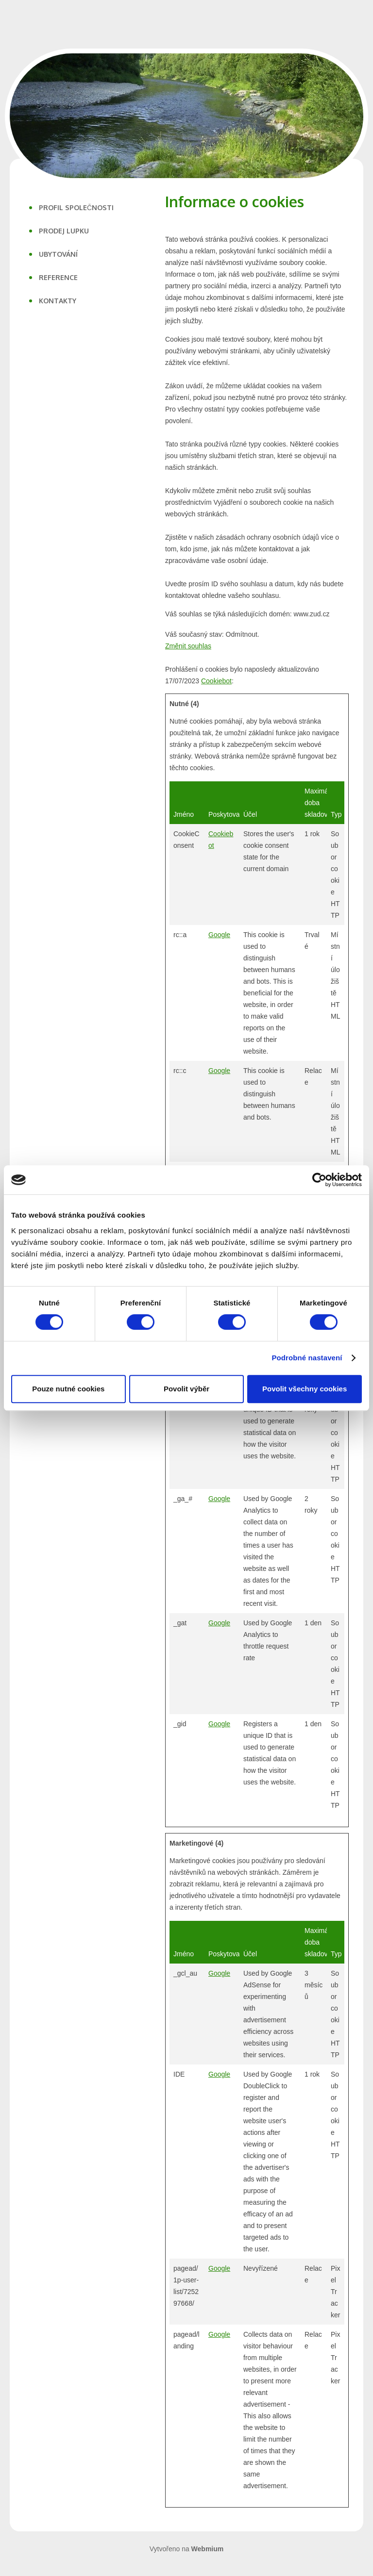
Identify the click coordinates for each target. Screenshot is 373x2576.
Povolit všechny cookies (304, 1389)
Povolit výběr (186, 1389)
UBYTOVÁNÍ (58, 254)
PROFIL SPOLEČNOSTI (76, 207)
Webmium (207, 2549)
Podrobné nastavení (306, 1358)
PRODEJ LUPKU (64, 231)
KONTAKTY (57, 301)
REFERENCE (58, 277)
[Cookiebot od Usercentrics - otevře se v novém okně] (319, 1179)
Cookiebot (216, 681)
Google (219, 935)
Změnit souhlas (188, 646)
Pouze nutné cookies (68, 1389)
